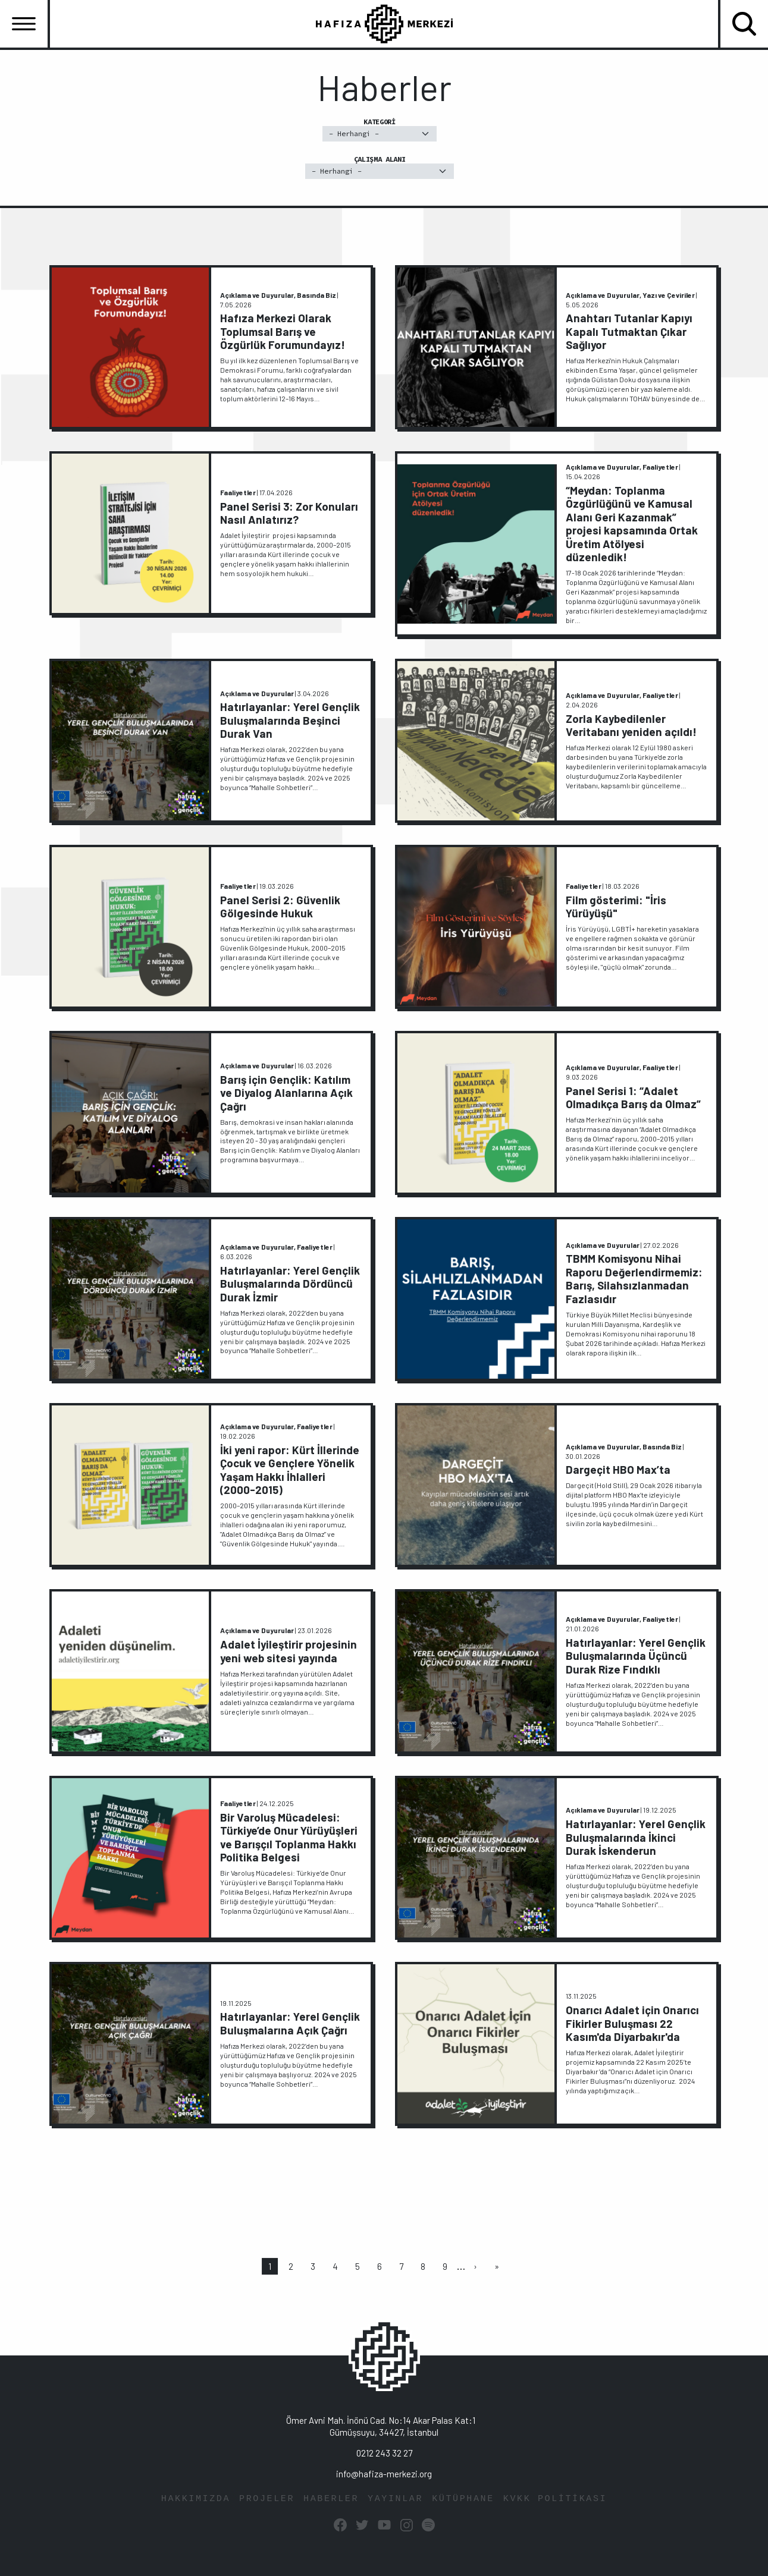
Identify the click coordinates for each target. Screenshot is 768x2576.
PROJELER (266, 2499)
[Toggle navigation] (24, 24)
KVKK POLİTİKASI (555, 2499)
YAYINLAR (395, 2499)
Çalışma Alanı (379, 167)
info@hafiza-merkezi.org (384, 2473)
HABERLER (331, 2499)
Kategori (379, 129)
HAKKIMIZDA (195, 2499)
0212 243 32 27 (384, 2453)
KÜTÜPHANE (463, 2499)
